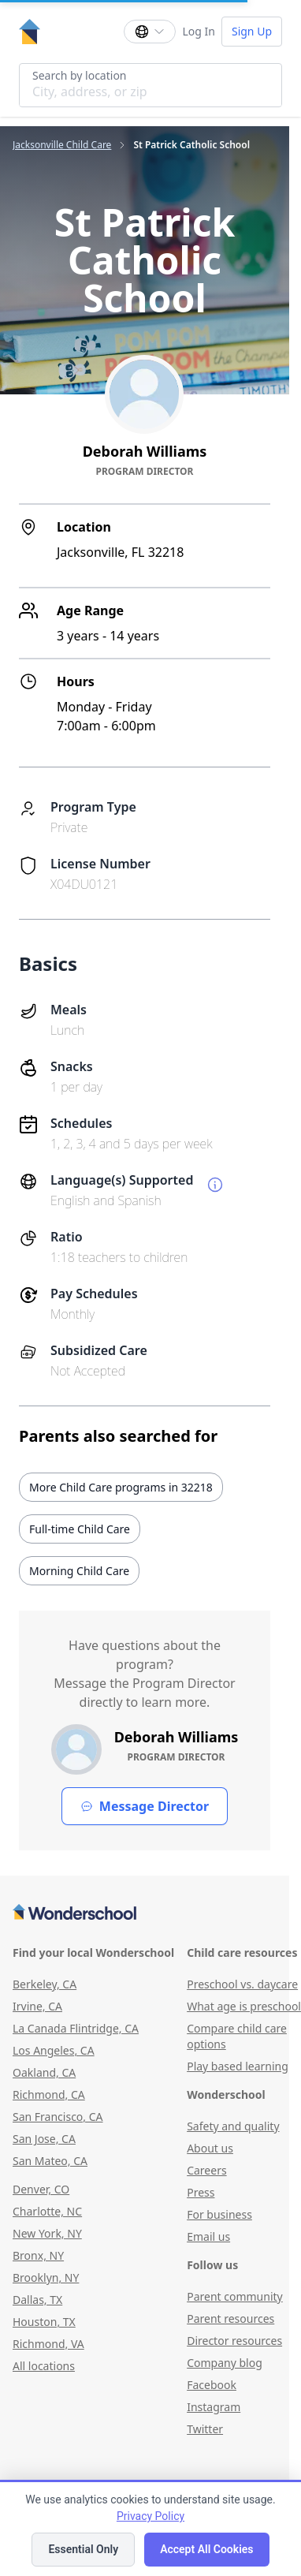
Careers (206, 2170)
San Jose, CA (44, 2138)
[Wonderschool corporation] (145, 1913)
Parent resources (230, 2318)
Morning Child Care (79, 1570)
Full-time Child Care (79, 1528)
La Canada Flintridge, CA (76, 2028)
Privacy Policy (150, 2516)
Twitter (205, 2428)
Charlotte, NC (47, 2211)
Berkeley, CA (44, 1984)
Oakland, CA (44, 2072)
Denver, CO (41, 2189)
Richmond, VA (48, 2343)
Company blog (224, 2362)
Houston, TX (44, 2321)
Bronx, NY (38, 2255)
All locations (44, 2365)
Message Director (144, 1806)
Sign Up (252, 31)
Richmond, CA (49, 2094)
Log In (198, 31)
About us (210, 2148)
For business (219, 2214)
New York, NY (47, 2233)
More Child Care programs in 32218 (121, 1487)
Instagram (213, 2406)
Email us (208, 2236)
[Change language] (150, 31)
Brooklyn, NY (46, 2277)
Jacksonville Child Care (62, 145)
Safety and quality (233, 2126)
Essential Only (83, 2549)
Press (200, 2192)
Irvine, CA (37, 2006)
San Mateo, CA (50, 2160)
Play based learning (237, 2066)
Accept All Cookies (206, 2549)
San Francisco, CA (58, 2116)
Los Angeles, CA (54, 2050)
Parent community (235, 2296)
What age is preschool (244, 2006)
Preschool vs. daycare (242, 1984)
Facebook (211, 2384)
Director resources (234, 2340)
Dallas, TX (37, 2299)
